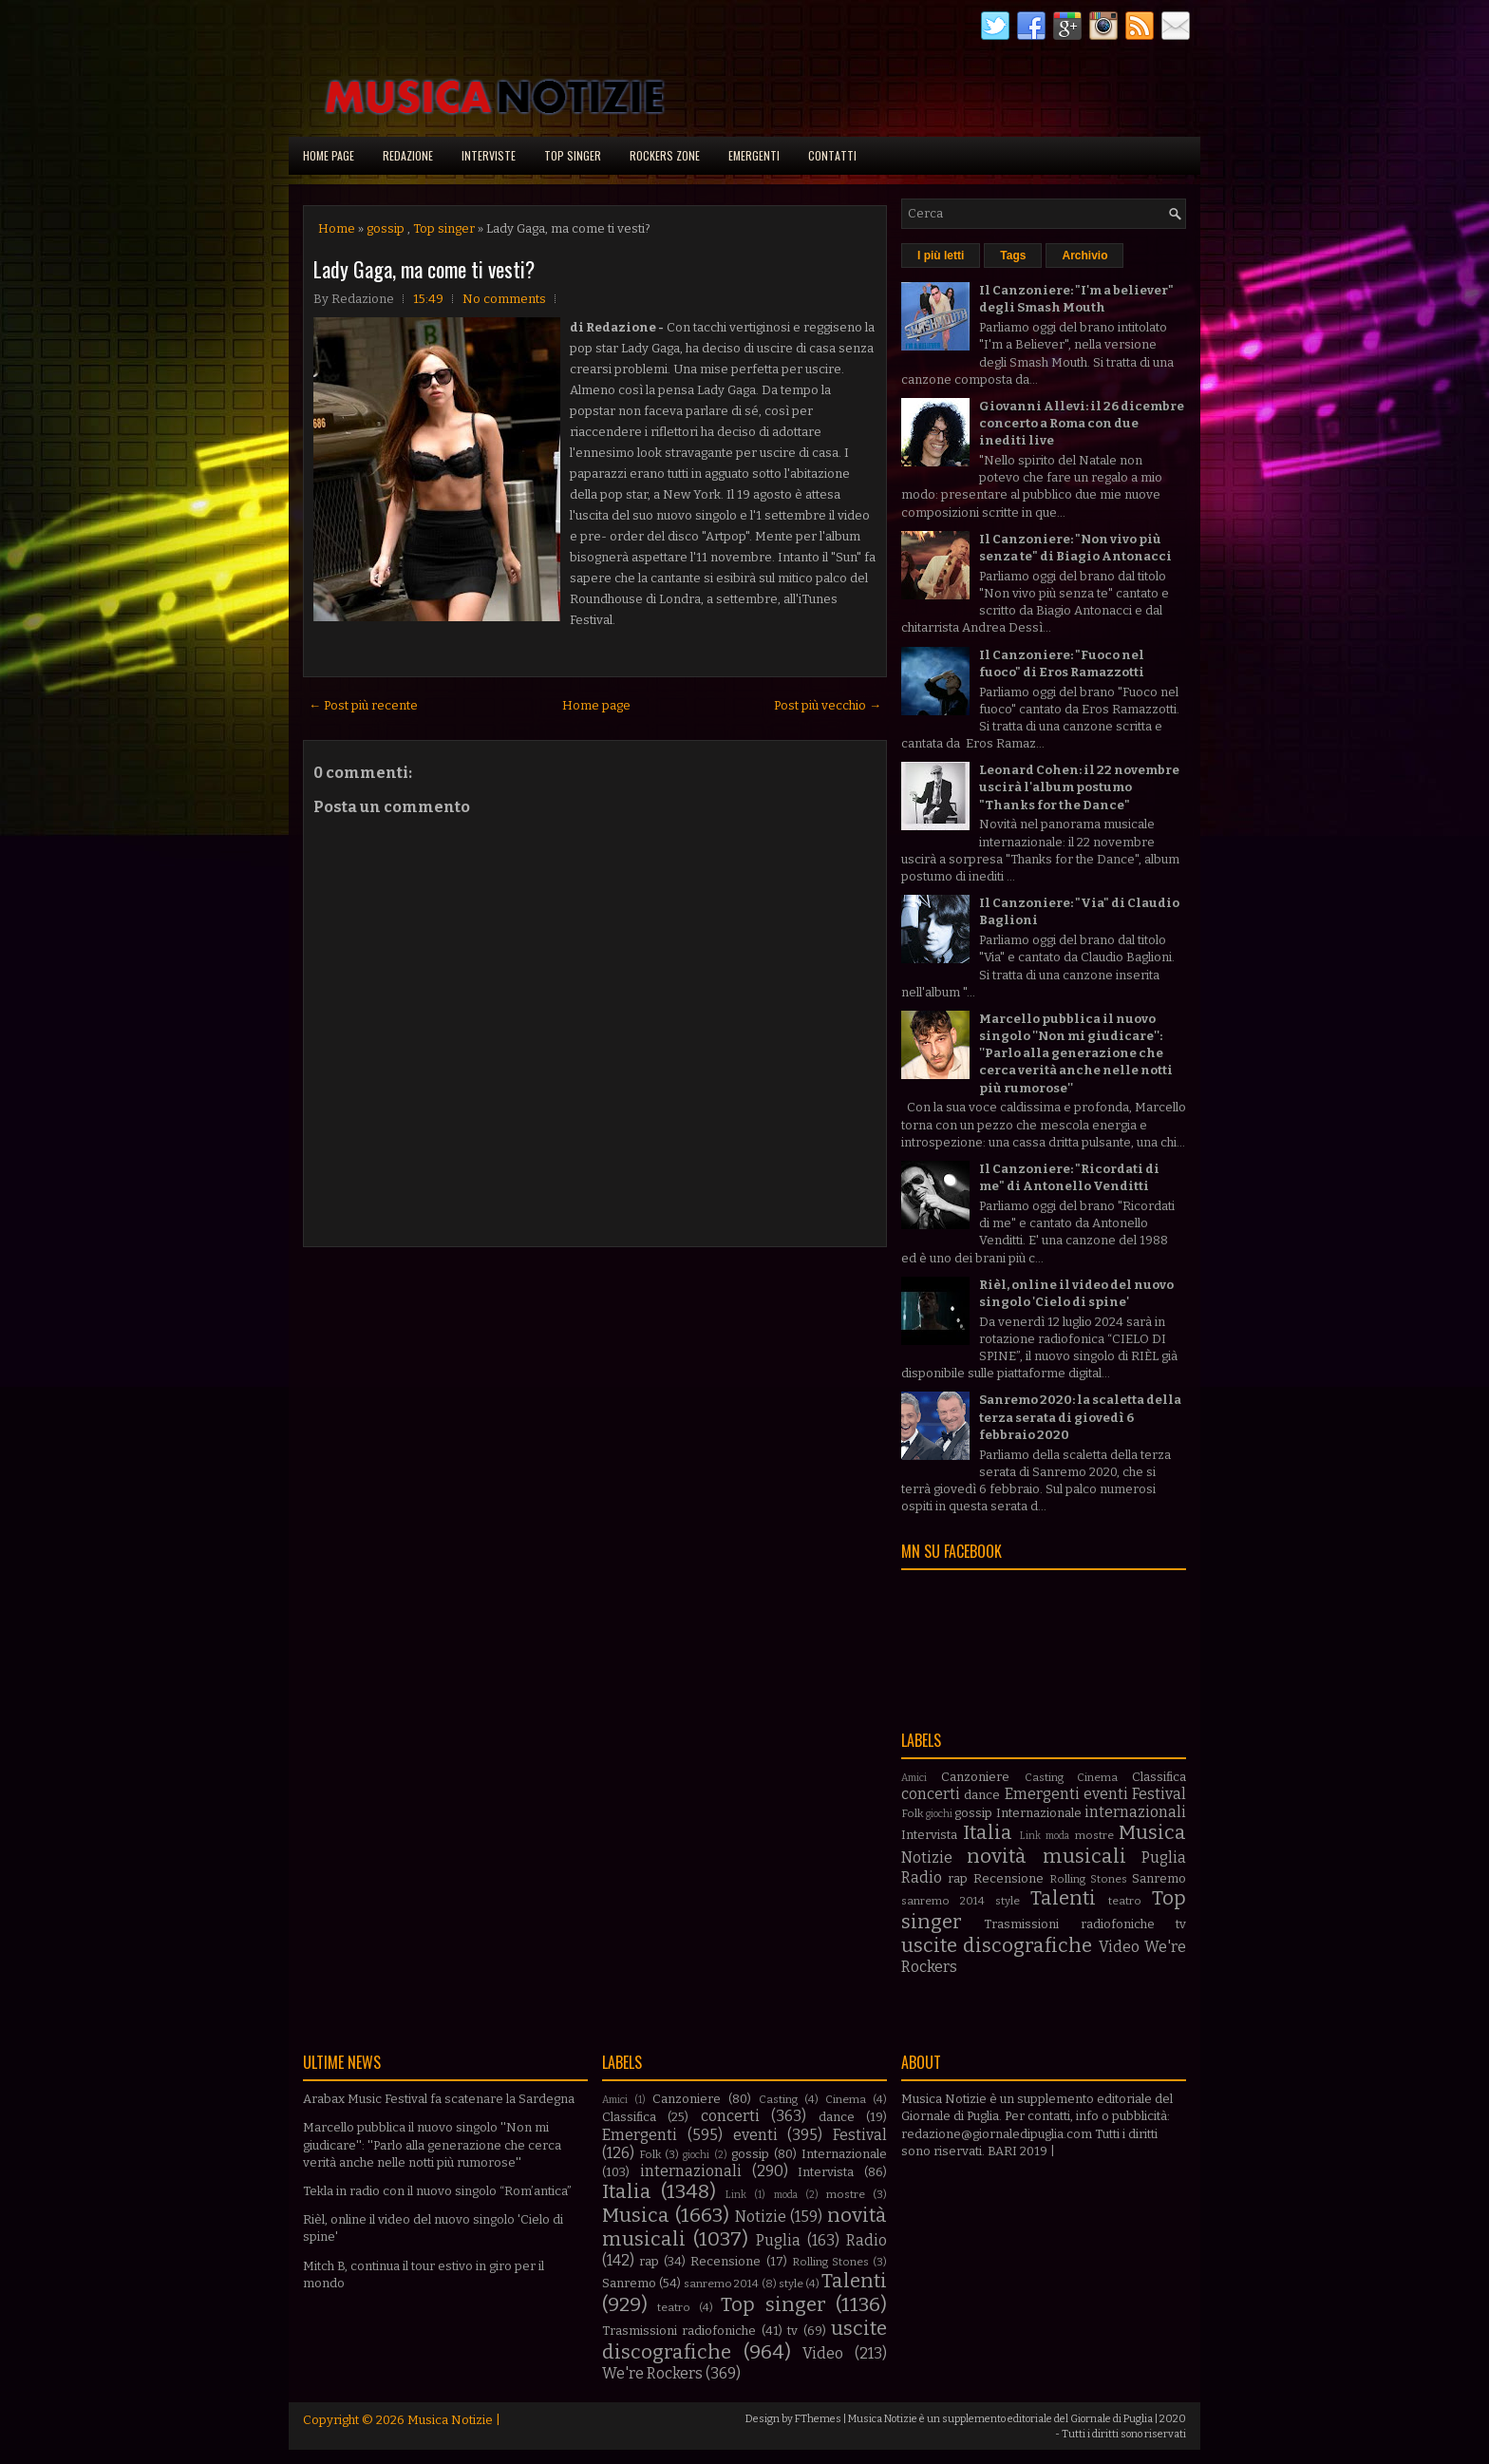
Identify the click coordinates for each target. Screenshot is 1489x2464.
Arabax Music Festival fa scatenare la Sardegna (439, 2099)
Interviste (489, 155)
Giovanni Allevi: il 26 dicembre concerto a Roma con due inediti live (1081, 423)
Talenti (1063, 1898)
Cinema (1097, 1777)
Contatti (832, 155)
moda (1057, 1835)
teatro (1124, 1900)
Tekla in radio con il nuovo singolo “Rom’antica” (437, 2191)
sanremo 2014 (943, 1900)
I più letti (940, 255)
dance (982, 1795)
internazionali (1135, 1812)
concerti (930, 1794)
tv (1181, 1924)
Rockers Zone (665, 155)
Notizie (926, 1857)
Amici (914, 1778)
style (1007, 1900)
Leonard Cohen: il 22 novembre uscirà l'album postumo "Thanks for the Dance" (1079, 787)
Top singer (572, 155)
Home (336, 228)
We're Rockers (652, 2373)
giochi (939, 1814)
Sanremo (1159, 1878)
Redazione (408, 155)
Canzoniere (975, 1777)
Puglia (1163, 1857)
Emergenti (754, 155)
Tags (1013, 255)
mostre (1094, 1835)
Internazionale (1039, 1813)
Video (1119, 1947)
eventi (1106, 1794)
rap (958, 1878)
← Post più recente (363, 705)
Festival (1159, 1794)
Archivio (1084, 255)
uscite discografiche (996, 1946)
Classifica (1159, 1777)
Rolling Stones (1088, 1879)
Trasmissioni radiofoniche (1069, 1924)
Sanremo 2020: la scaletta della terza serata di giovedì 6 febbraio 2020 (1080, 1417)
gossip (386, 228)
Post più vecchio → (827, 705)
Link (1030, 1835)
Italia (987, 1833)
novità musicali (1046, 1856)
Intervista (929, 1835)
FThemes (818, 2419)
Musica (1152, 1833)
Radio (921, 1877)
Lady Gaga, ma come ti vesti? (424, 268)
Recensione (1008, 1878)
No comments (504, 299)
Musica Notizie (450, 2420)
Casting (1044, 1777)
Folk (912, 1813)
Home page (328, 155)
